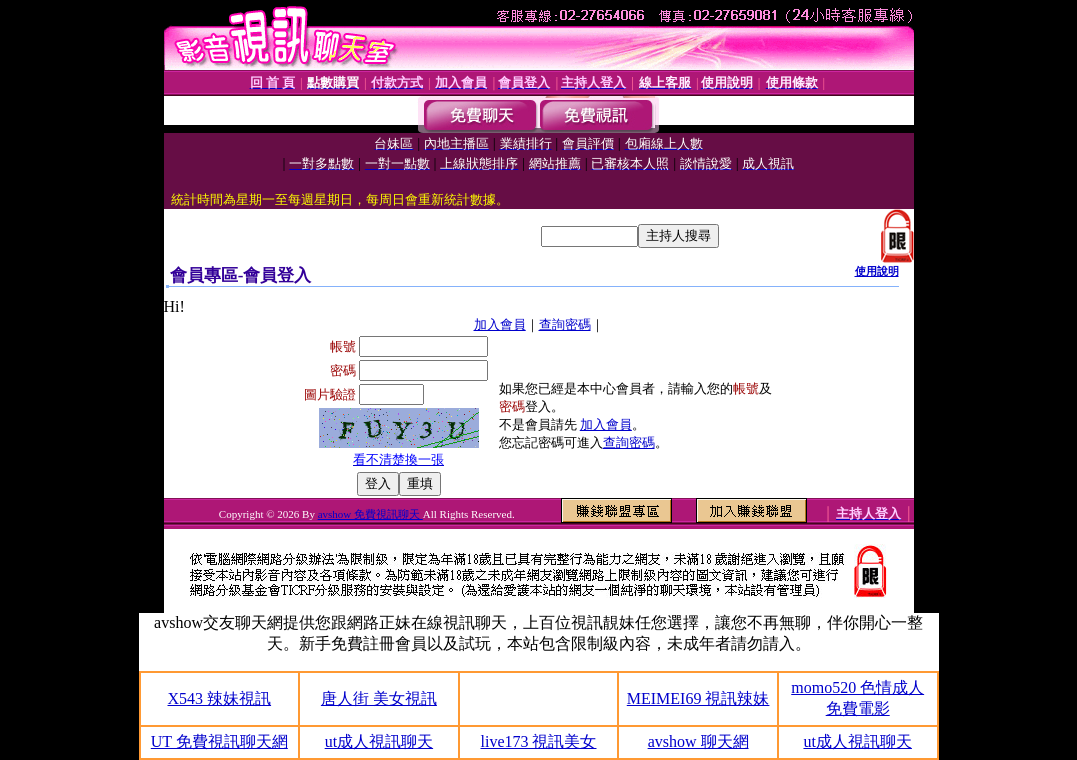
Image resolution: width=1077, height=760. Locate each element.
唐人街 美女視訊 (379, 698)
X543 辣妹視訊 (220, 698)
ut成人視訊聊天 (379, 741)
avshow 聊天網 (698, 741)
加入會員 (500, 324)
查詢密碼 (565, 324)
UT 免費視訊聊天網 (219, 741)
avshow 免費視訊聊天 (370, 514)
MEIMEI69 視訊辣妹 (698, 698)
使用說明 (877, 271)
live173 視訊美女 (538, 741)
